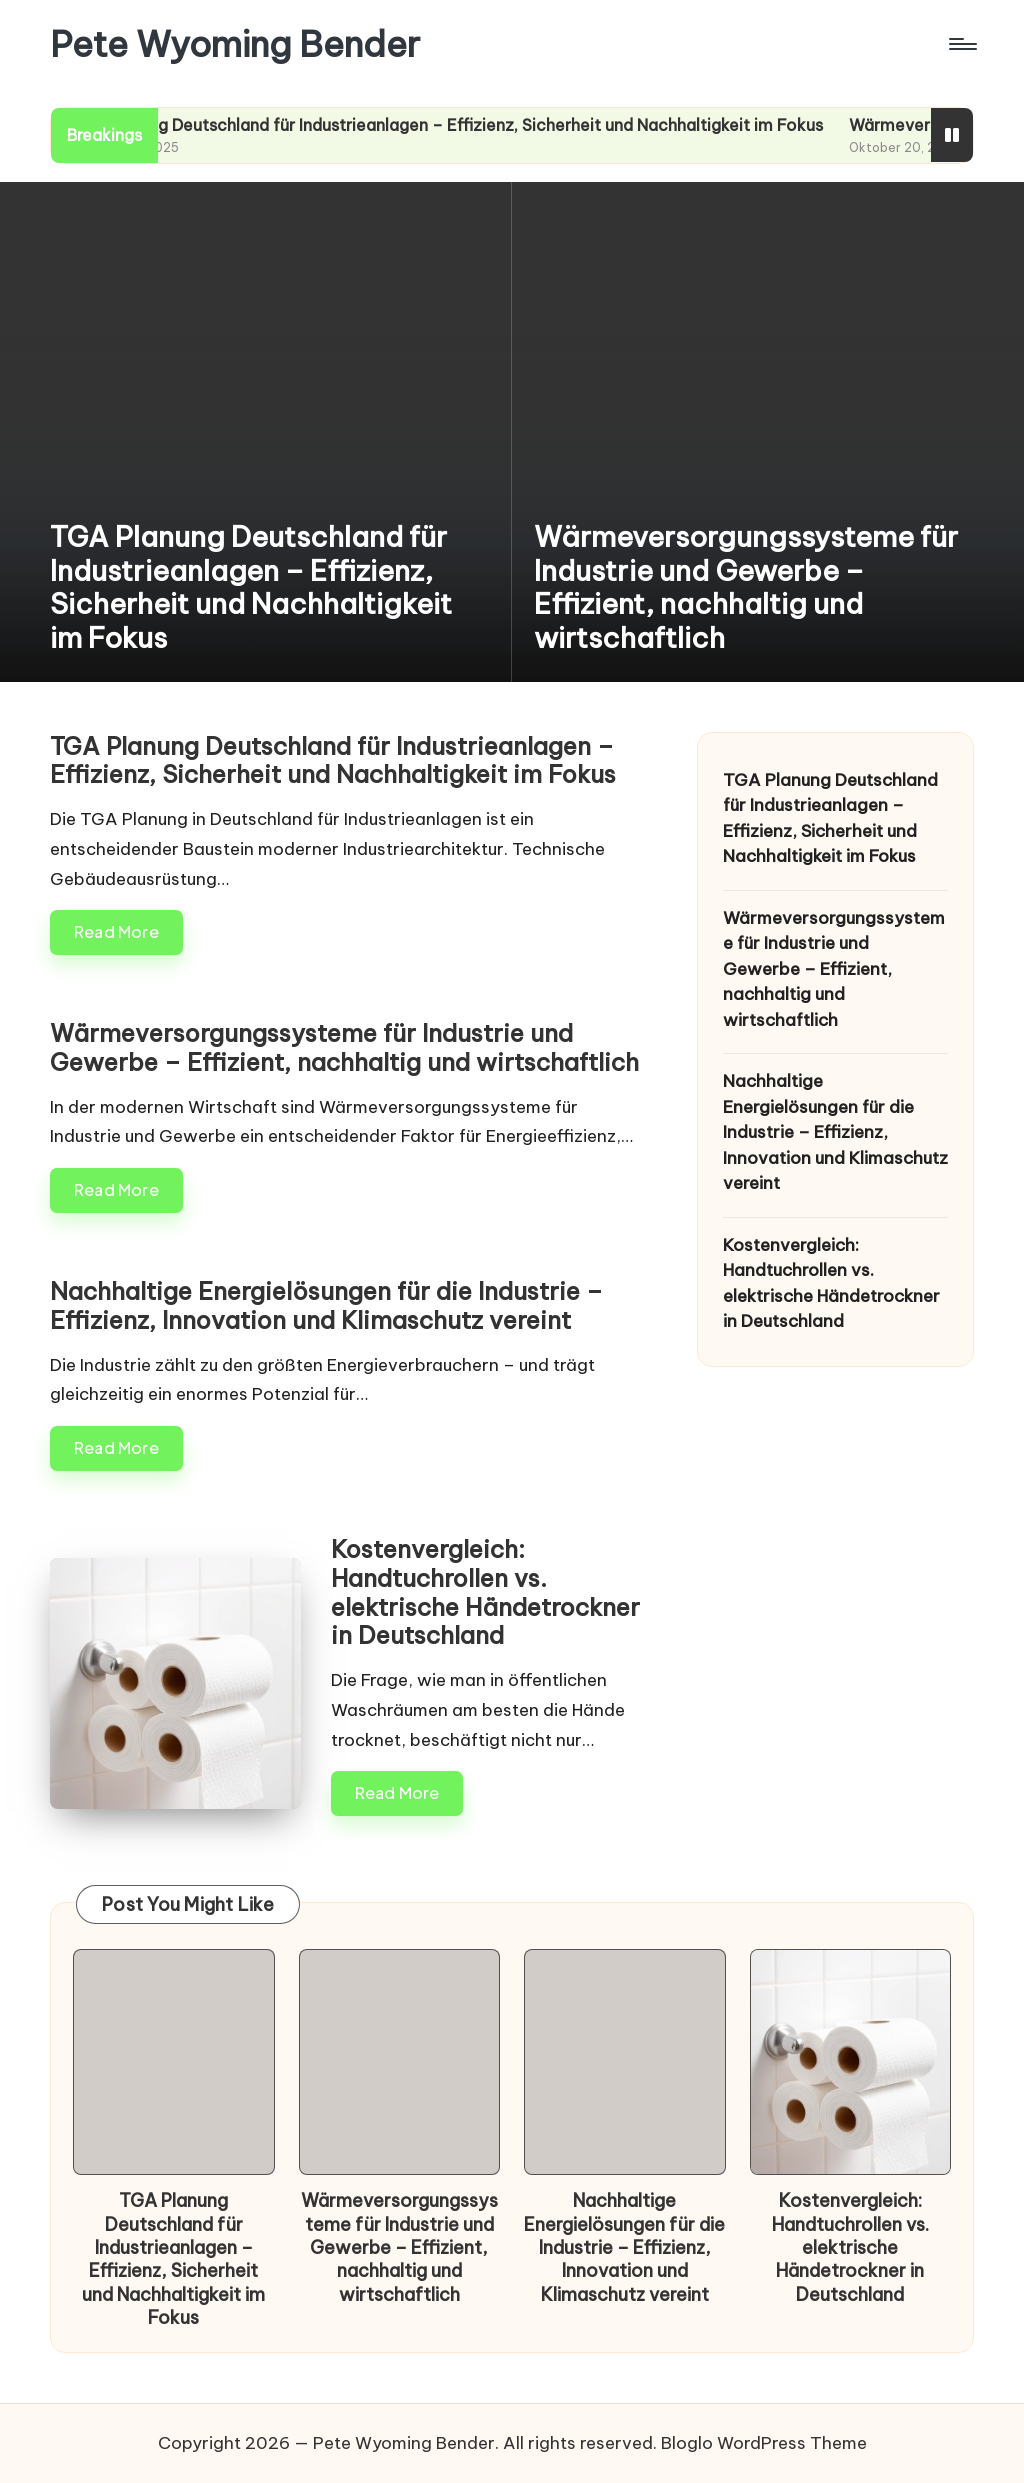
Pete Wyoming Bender (235, 44)
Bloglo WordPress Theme (764, 2443)
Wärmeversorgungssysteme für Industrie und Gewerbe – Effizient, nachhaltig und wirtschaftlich (746, 587)
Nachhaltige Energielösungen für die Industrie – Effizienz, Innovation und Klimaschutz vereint (326, 1305)
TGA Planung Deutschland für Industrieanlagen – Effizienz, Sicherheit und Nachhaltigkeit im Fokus (482, 125)
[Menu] (961, 44)
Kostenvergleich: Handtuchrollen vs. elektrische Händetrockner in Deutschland (485, 1592)
